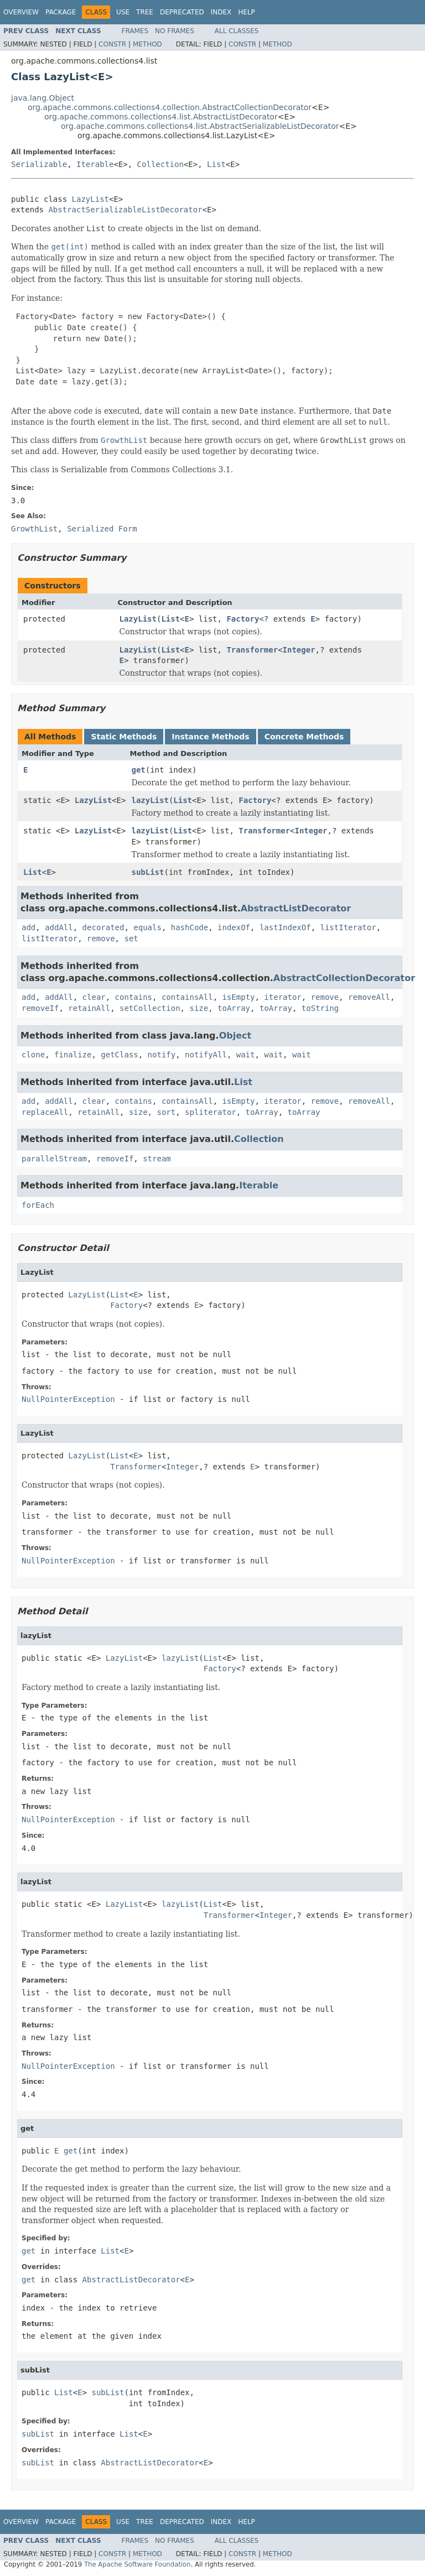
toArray (233, 1008)
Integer (299, 649)
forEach (38, 1205)
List (216, 164)
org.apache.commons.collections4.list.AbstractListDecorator (161, 116)
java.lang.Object (42, 97)
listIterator (348, 927)
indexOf (233, 927)
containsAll (187, 997)
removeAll (369, 997)
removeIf (40, 1008)
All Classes (236, 31)
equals (147, 927)
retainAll (89, 1008)
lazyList (149, 800)
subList (147, 872)
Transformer (252, 649)
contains (133, 997)
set (131, 938)
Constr (112, 44)
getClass (119, 1054)
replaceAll (45, 1112)
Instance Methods (210, 736)
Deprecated (182, 12)
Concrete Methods (304, 736)
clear (94, 997)
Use (122, 12)
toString (320, 1008)
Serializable (39, 164)
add (28, 927)
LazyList (90, 199)
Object (235, 1035)
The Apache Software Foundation (137, 2564)
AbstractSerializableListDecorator (125, 209)
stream (157, 1158)
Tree (144, 12)
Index (221, 12)
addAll (59, 927)
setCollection (150, 1008)
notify (162, 1054)
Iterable (94, 164)
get (138, 769)
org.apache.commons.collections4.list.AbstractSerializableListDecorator (200, 126)
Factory (242, 618)
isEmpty (238, 997)
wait (245, 1054)
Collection (160, 164)
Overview (21, 12)
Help (246, 12)
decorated (103, 927)
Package (60, 12)
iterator (282, 997)
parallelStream (54, 1158)
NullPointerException (68, 1399)
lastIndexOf (285, 927)
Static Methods (124, 736)
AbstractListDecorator (296, 908)
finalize (72, 1054)
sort (166, 1112)
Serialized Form (102, 528)
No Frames (174, 31)
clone (33, 1054)
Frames (135, 31)
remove (101, 938)
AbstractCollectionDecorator (344, 978)
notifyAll (206, 1054)
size (198, 1008)
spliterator (210, 1112)
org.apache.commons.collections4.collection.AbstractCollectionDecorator (170, 107)
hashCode (189, 927)
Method (147, 44)
